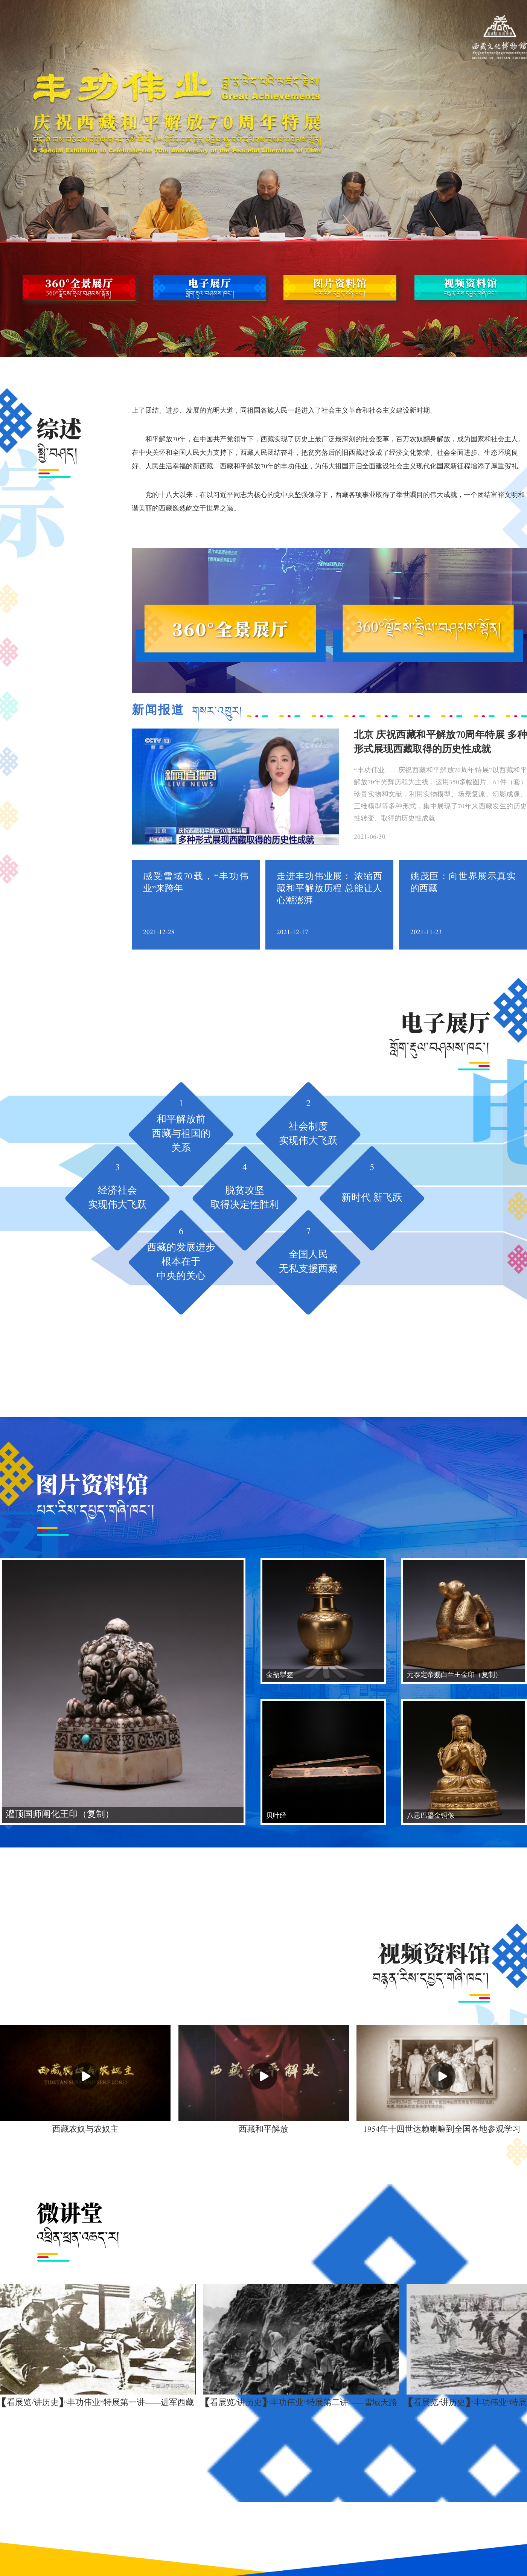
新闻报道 (187, 711)
